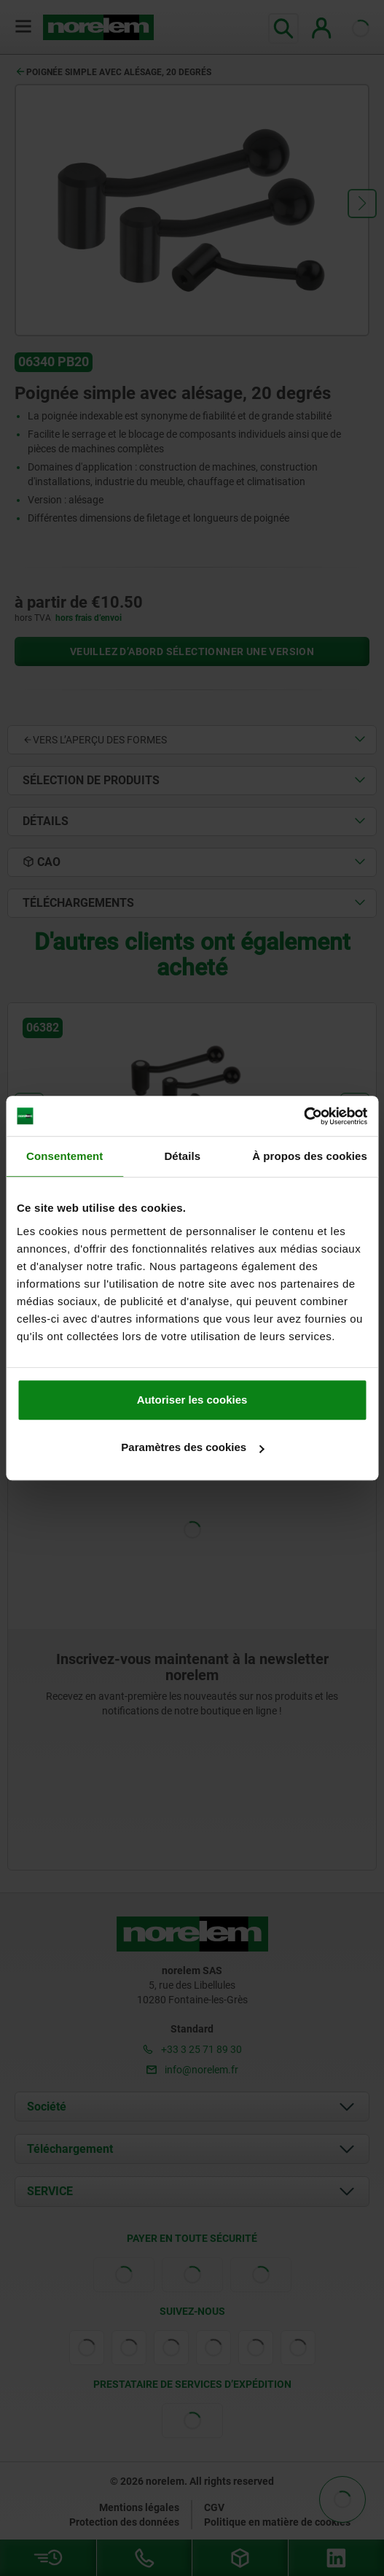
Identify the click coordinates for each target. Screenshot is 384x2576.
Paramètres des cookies (192, 1447)
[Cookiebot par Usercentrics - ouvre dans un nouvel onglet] (303, 1116)
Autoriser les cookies (192, 1399)
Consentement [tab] (64, 1156)
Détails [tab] (182, 1156)
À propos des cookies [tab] (309, 1156)
